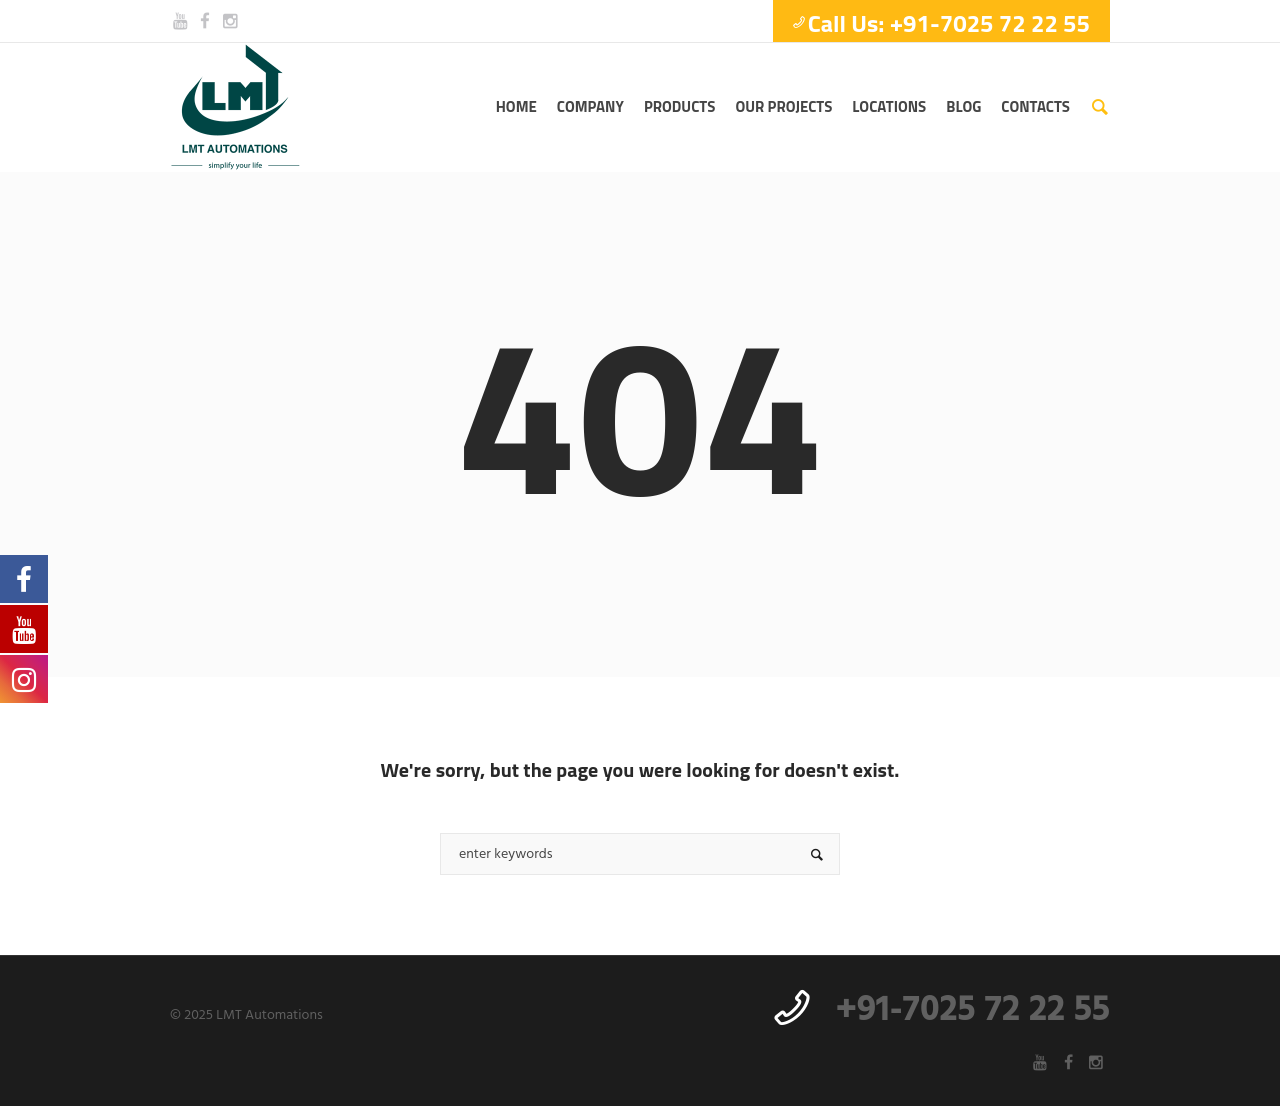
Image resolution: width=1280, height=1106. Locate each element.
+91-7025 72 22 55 (973, 1011)
